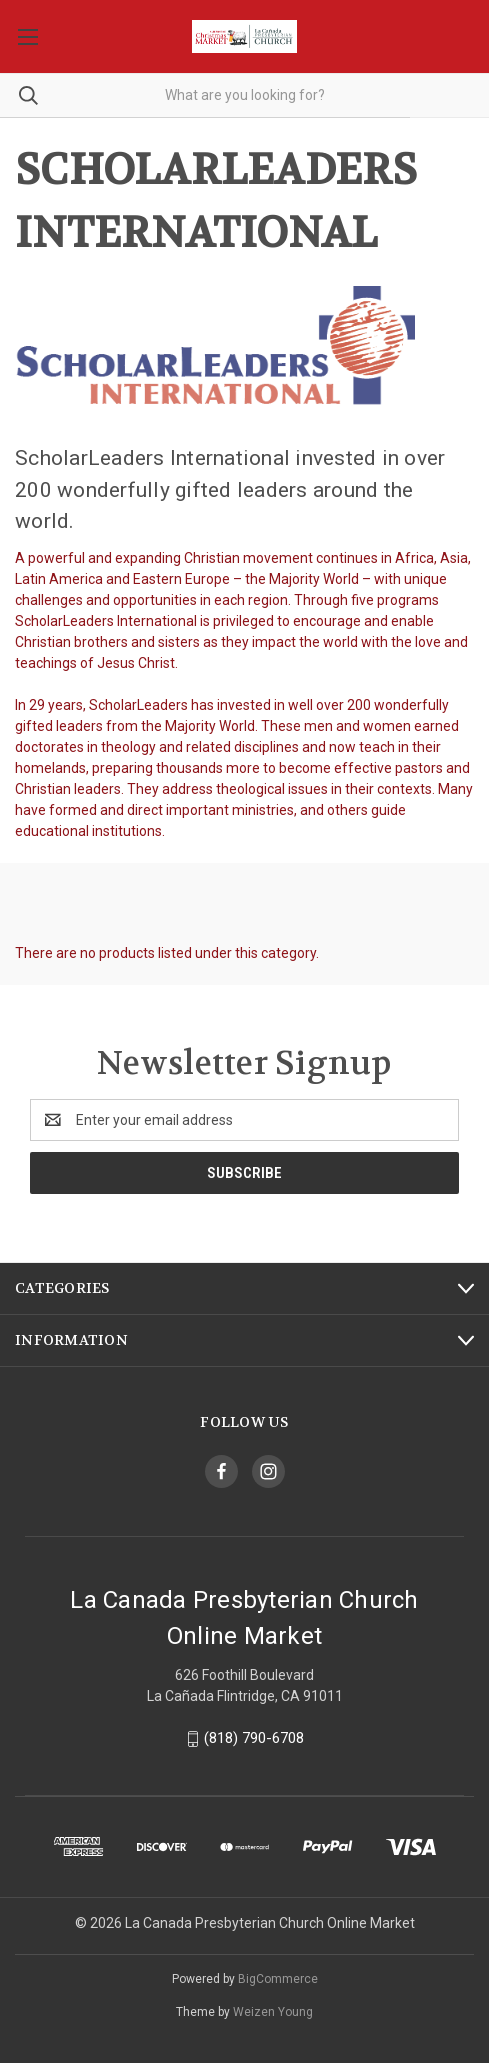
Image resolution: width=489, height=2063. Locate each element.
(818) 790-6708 (254, 1738)
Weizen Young (273, 2012)
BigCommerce (278, 1979)
